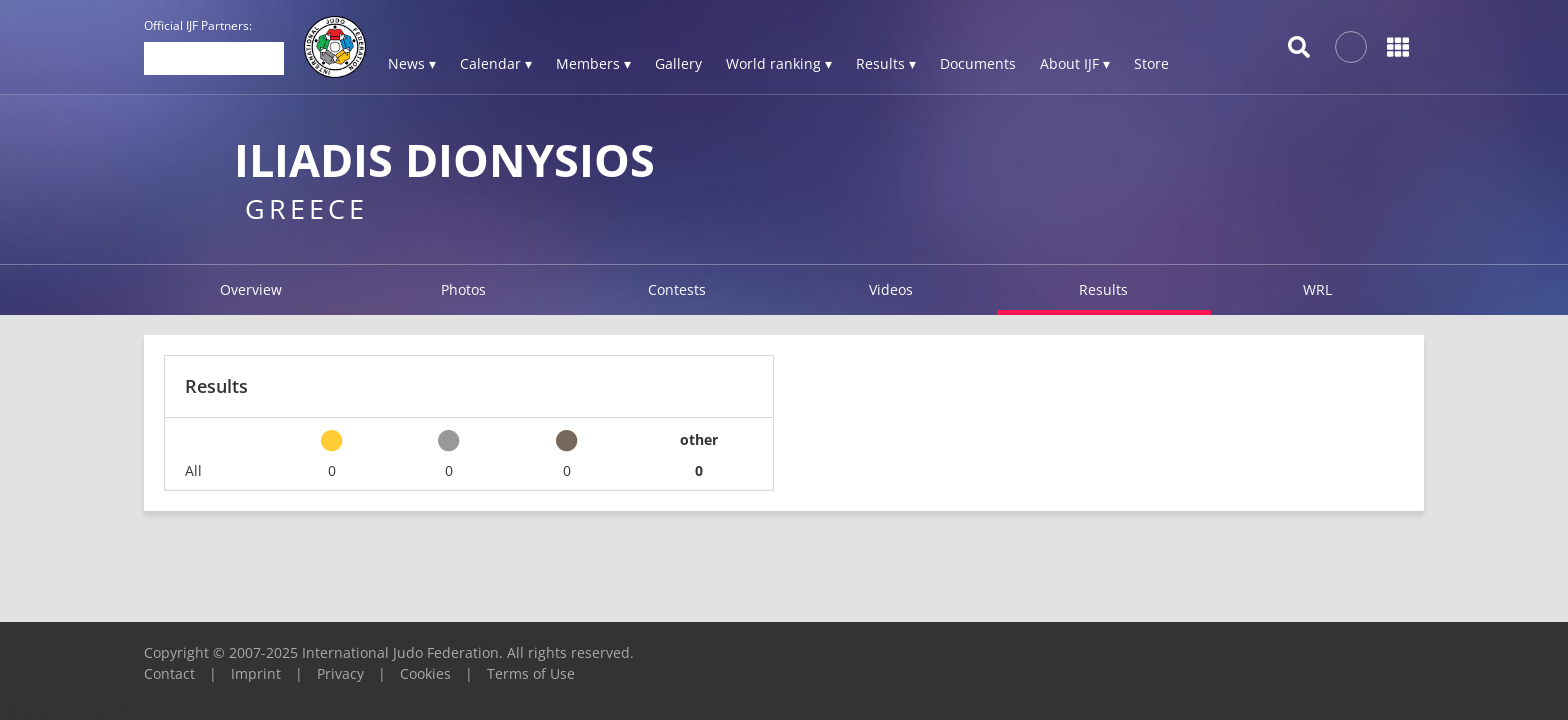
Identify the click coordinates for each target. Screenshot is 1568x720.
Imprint (256, 673)
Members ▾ (593, 63)
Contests (677, 289)
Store (1151, 63)
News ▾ (412, 63)
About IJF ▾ (1075, 63)
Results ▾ (886, 63)
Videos (891, 289)
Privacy (340, 673)
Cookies (425, 673)
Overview (251, 289)
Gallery (678, 63)
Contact (169, 673)
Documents (978, 63)
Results (1103, 289)
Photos (463, 289)
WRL (1317, 289)
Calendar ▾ (496, 63)
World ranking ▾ (779, 63)
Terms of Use (531, 673)
